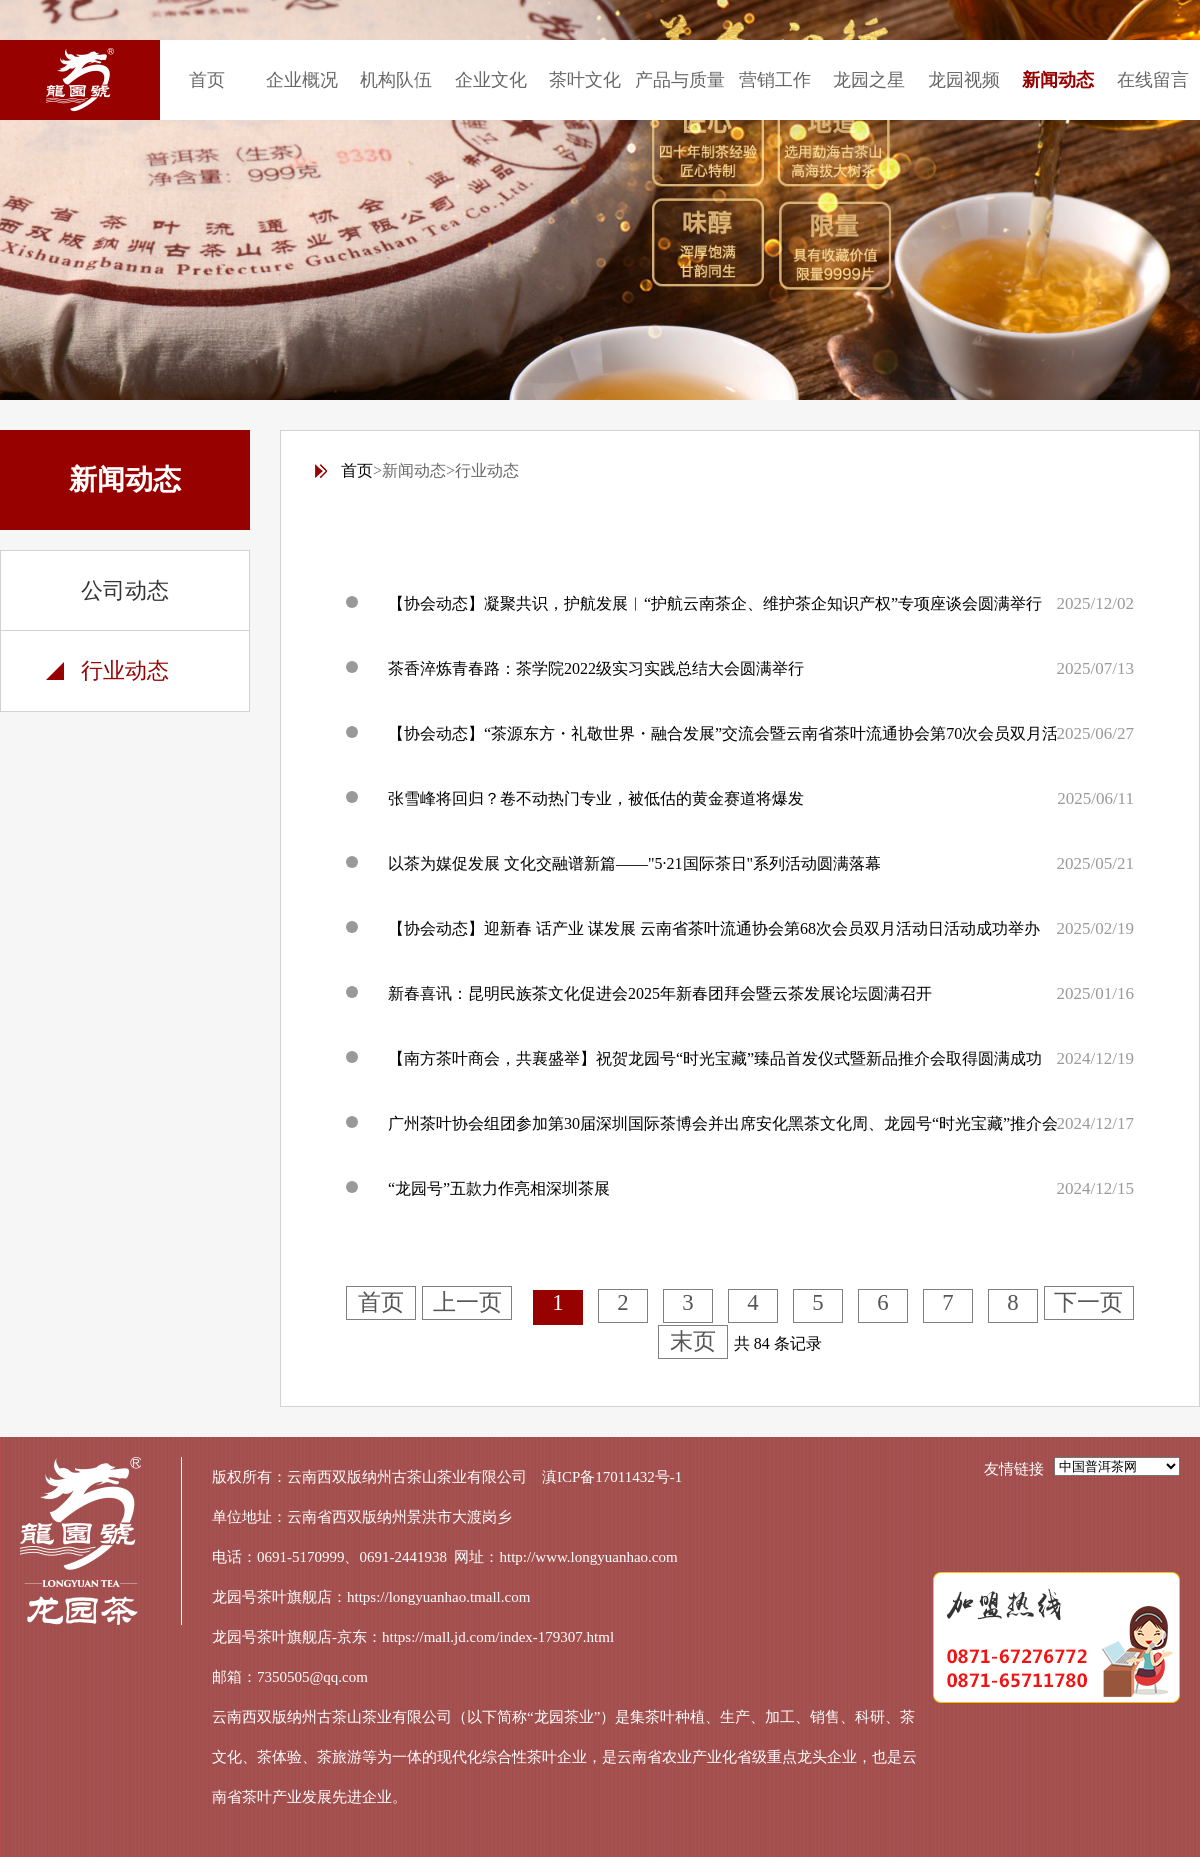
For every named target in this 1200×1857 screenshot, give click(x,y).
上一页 (467, 1302)
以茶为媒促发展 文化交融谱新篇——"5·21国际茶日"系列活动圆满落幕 (634, 863)
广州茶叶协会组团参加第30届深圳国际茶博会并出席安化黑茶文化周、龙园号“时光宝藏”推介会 (723, 1123)
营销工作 (775, 80)
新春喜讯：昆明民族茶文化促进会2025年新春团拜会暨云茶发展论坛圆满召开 (660, 993)
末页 (693, 1341)
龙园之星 (869, 80)
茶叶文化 (585, 80)
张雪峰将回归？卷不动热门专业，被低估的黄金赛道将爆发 (596, 798)
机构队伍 (396, 80)
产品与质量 (680, 80)
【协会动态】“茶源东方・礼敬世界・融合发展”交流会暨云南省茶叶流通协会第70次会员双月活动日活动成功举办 (787, 733)
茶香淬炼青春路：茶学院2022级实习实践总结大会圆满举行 (596, 668)
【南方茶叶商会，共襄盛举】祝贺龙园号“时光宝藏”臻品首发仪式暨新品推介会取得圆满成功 (715, 1058)
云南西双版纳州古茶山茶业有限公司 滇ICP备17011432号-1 (484, 1477)
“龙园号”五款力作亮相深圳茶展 (499, 1188)
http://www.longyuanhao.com (589, 1557)
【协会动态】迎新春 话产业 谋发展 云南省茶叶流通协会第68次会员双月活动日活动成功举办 (714, 928)
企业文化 (491, 80)
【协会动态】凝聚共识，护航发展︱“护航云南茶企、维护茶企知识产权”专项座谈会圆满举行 (715, 603)
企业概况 (302, 80)
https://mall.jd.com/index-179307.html (498, 1637)
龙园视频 (964, 80)
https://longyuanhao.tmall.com (438, 1597)
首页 (207, 80)
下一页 (1088, 1302)
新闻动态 (1058, 80)
